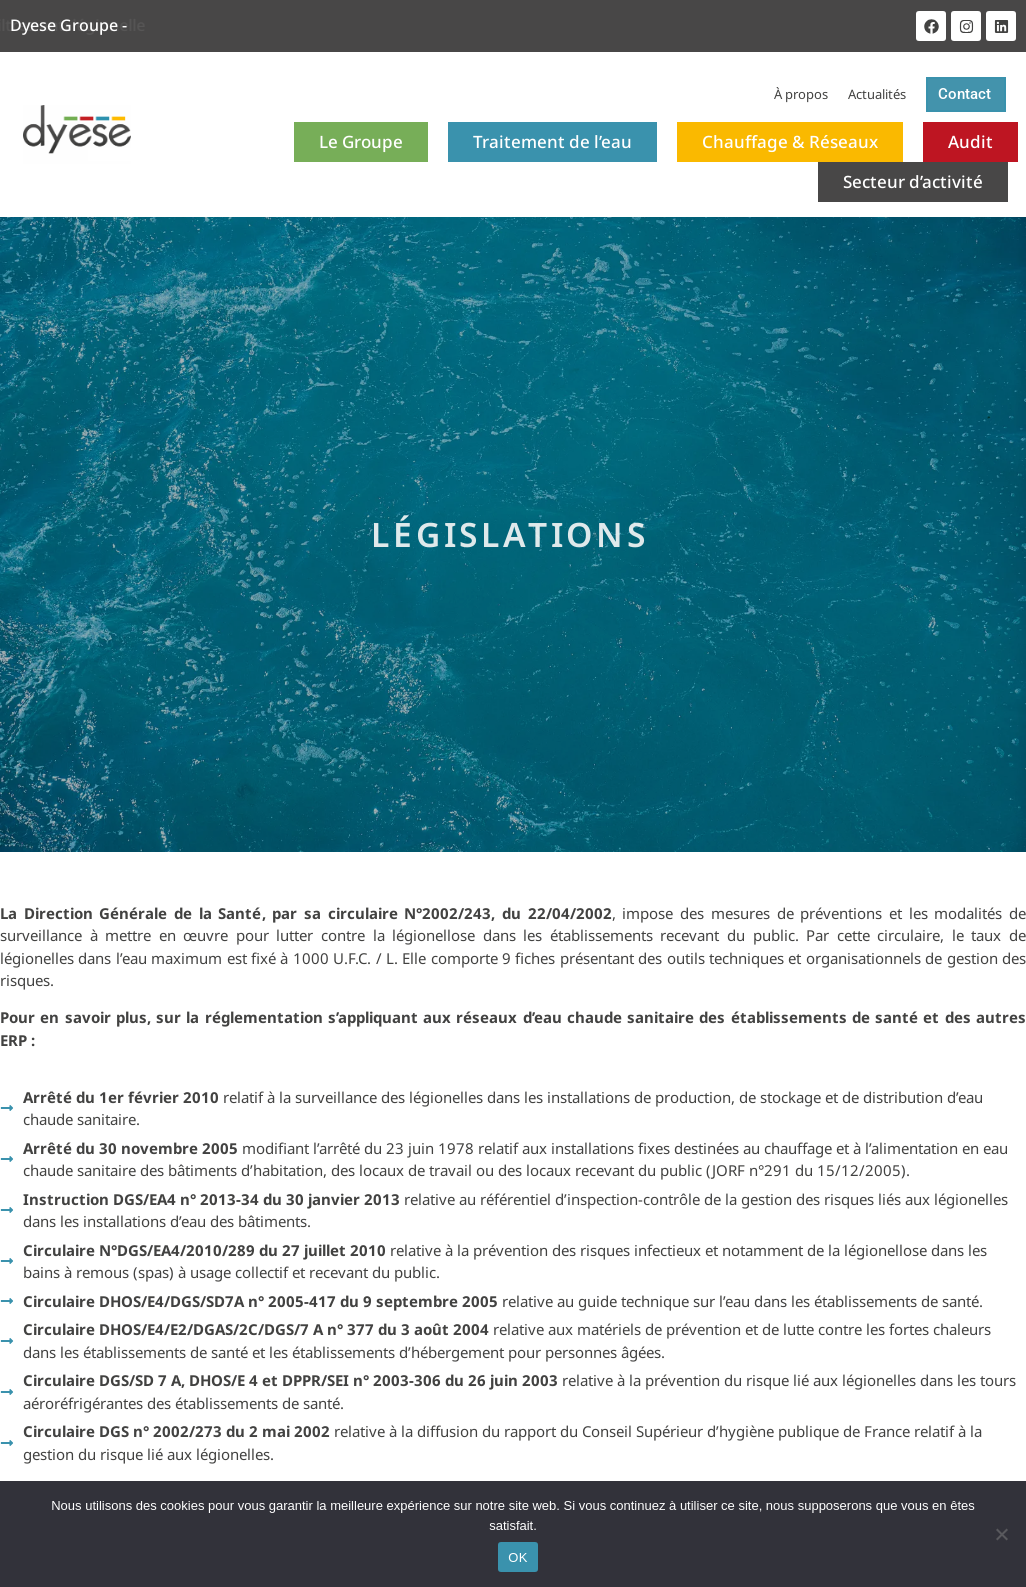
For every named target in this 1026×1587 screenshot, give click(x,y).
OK (517, 1557)
